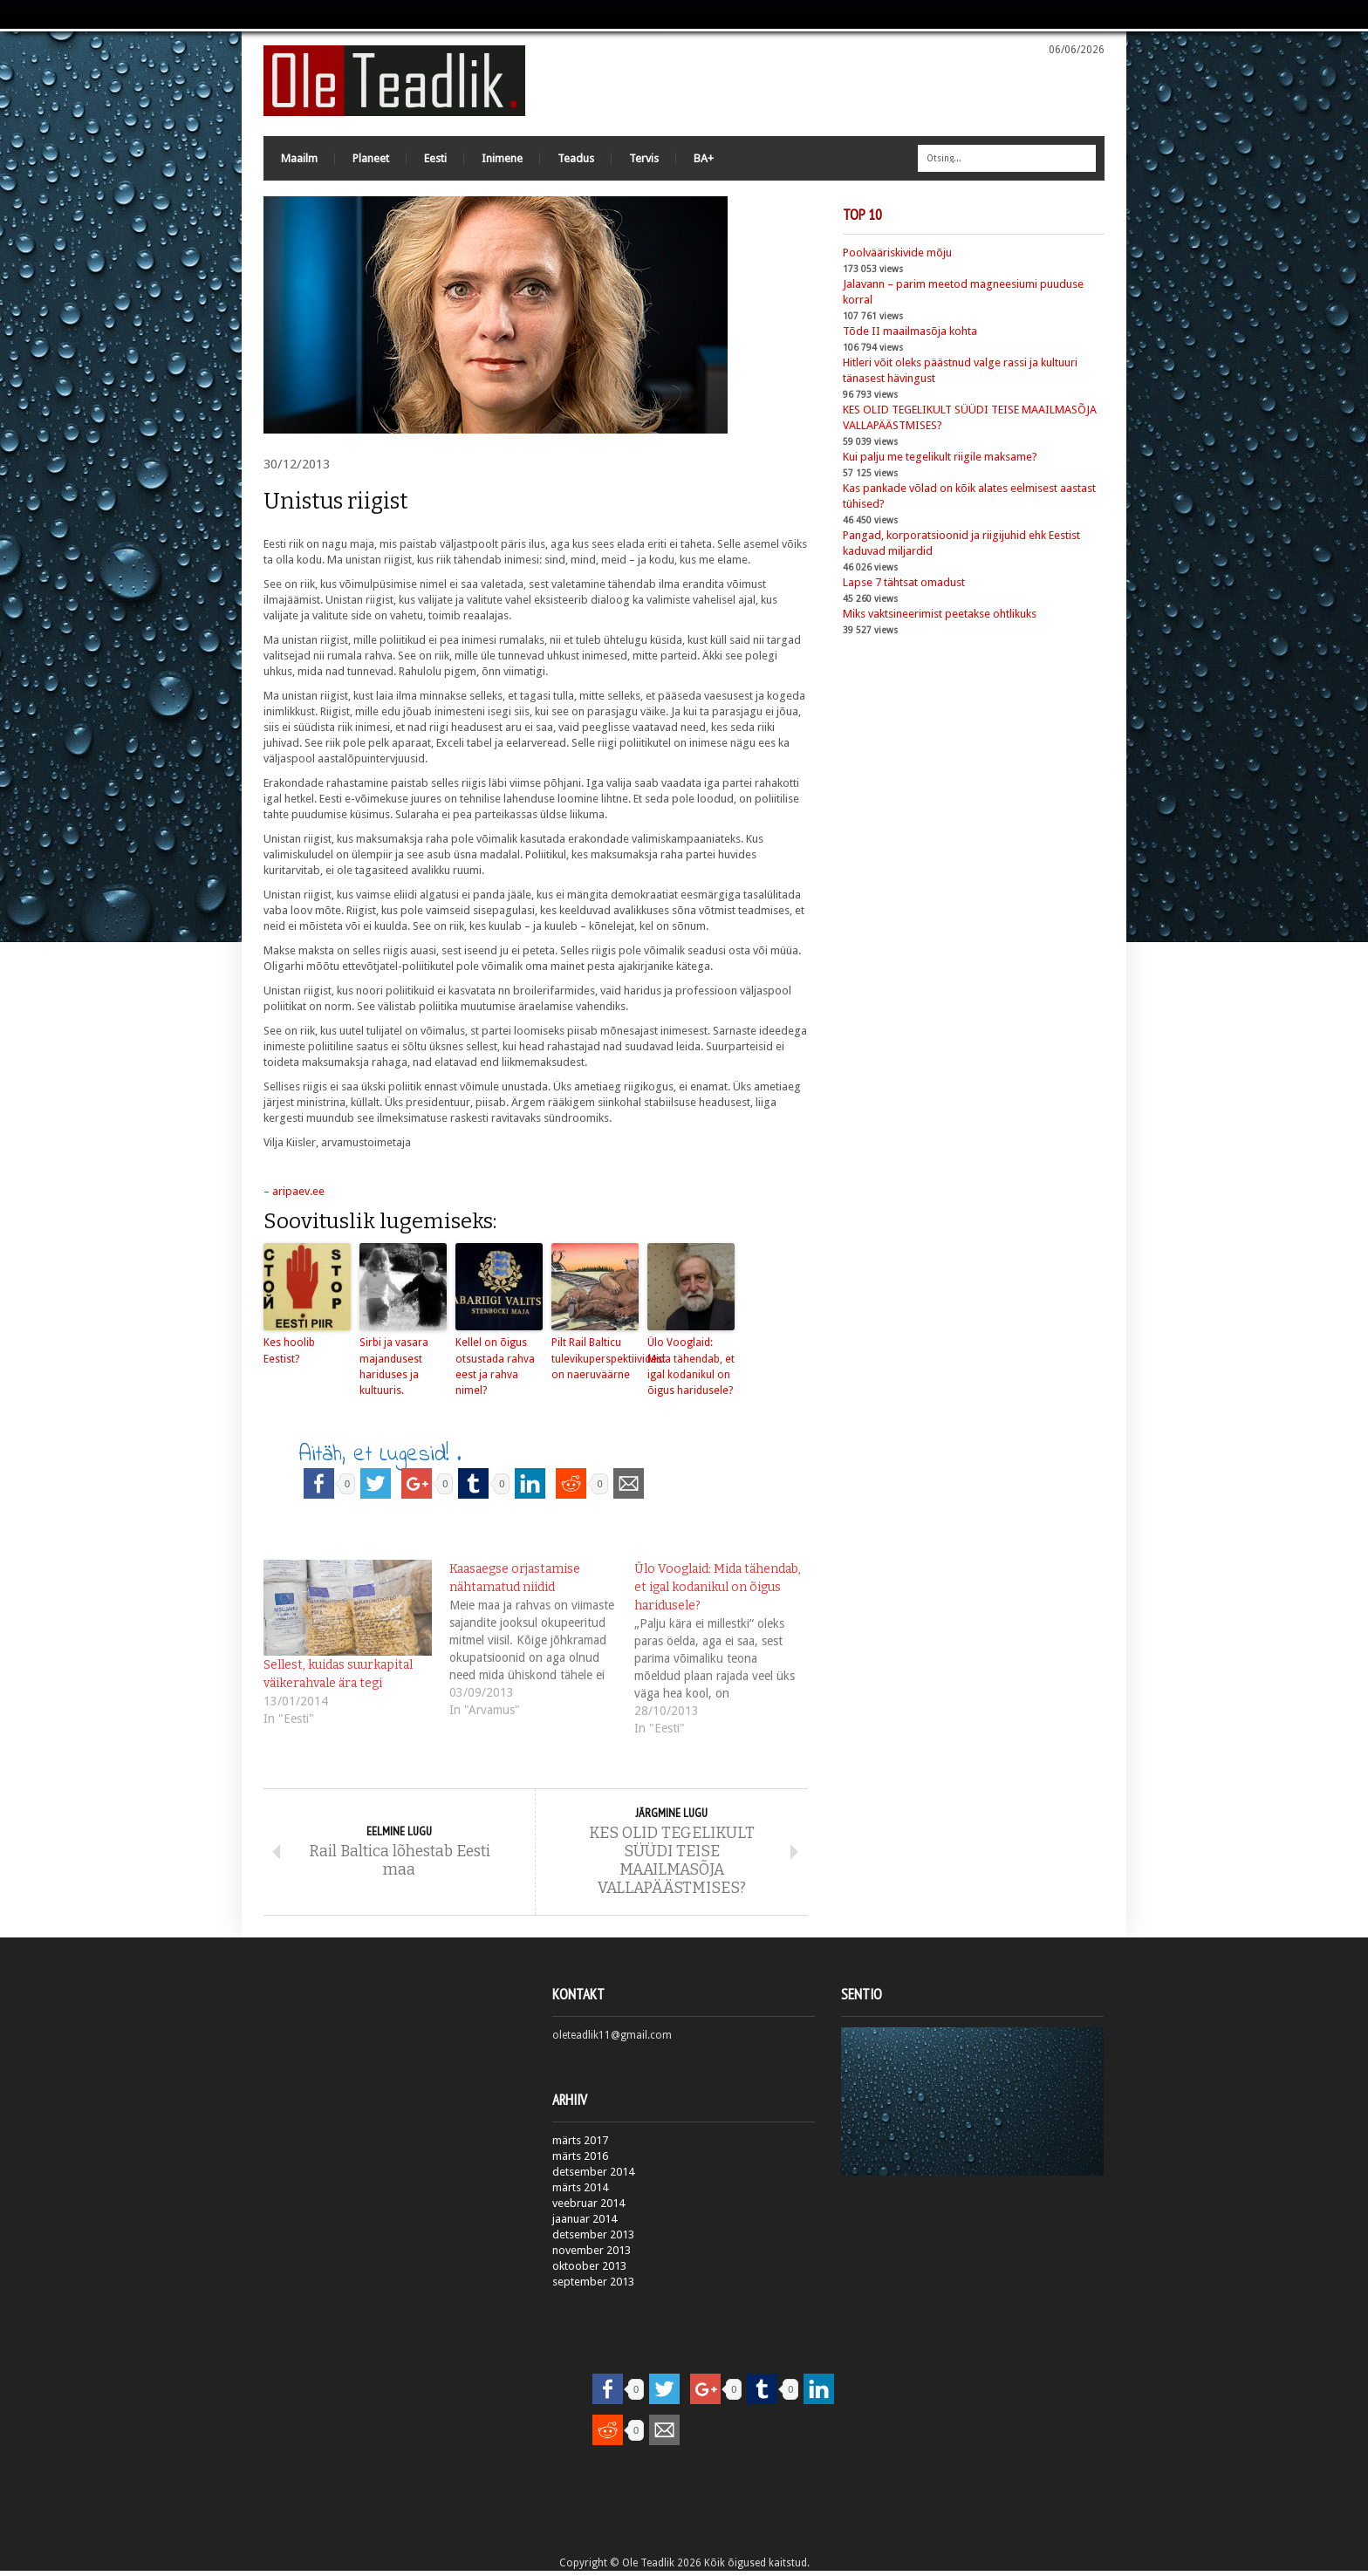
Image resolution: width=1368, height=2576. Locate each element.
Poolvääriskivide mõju (897, 255)
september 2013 (593, 2286)
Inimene (502, 160)
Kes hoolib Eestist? (288, 1353)
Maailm (299, 160)
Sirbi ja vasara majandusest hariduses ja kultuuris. (393, 1368)
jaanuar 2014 (584, 2224)
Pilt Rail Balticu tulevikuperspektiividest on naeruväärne (595, 1361)
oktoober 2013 (589, 2271)
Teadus (575, 160)
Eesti (435, 160)
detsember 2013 (593, 2239)
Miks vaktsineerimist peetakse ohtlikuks (939, 616)
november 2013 (591, 2255)
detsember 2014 (593, 2176)
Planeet (370, 160)
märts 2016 (580, 2161)
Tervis (644, 160)
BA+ (704, 160)
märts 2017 (580, 2145)
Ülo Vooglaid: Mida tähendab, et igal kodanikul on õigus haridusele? (690, 1368)
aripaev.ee (298, 1193)
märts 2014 (580, 2192)
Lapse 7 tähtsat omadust (904, 584)
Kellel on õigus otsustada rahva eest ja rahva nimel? (495, 1368)
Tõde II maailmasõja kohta (910, 333)
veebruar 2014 (588, 2208)
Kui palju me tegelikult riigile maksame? (940, 459)
